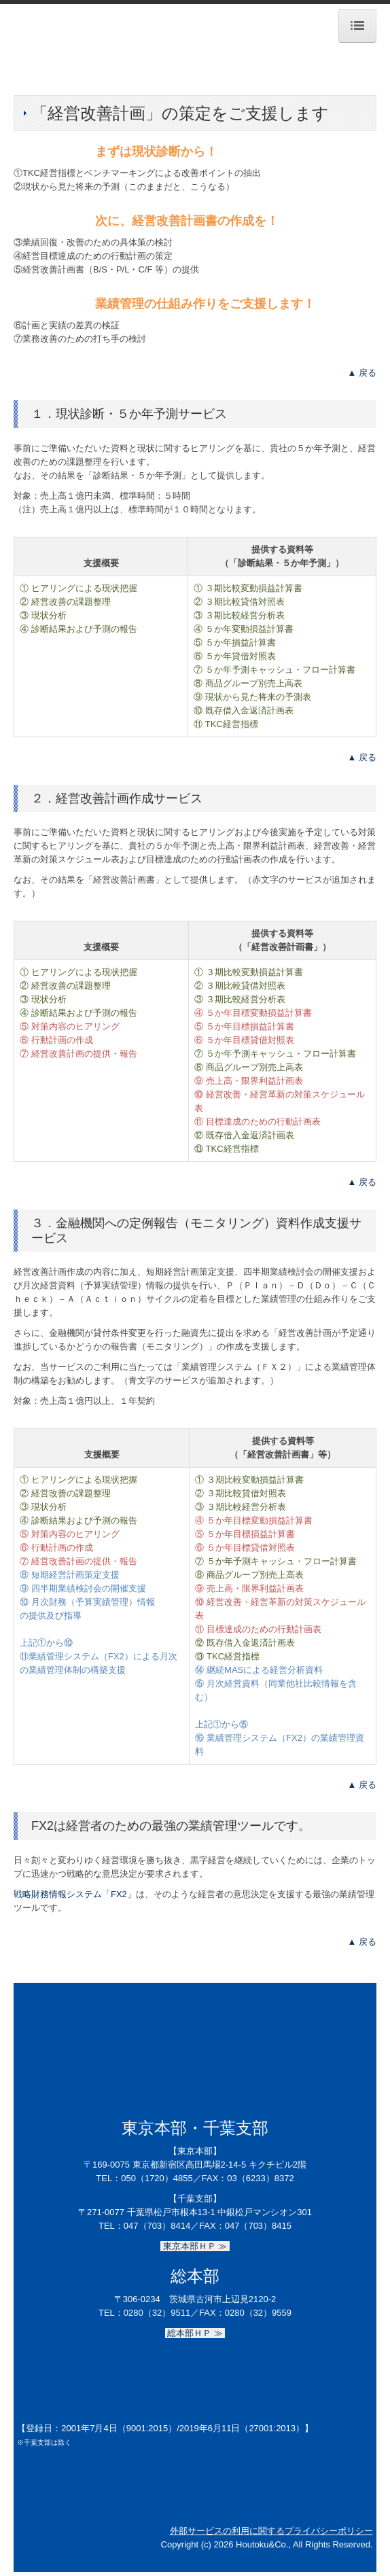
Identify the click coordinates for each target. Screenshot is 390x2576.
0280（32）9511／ (161, 2313)
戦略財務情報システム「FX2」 (75, 1894)
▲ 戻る (362, 373)
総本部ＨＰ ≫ (195, 2333)
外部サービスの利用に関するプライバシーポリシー (271, 2531)
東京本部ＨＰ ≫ (195, 2246)
